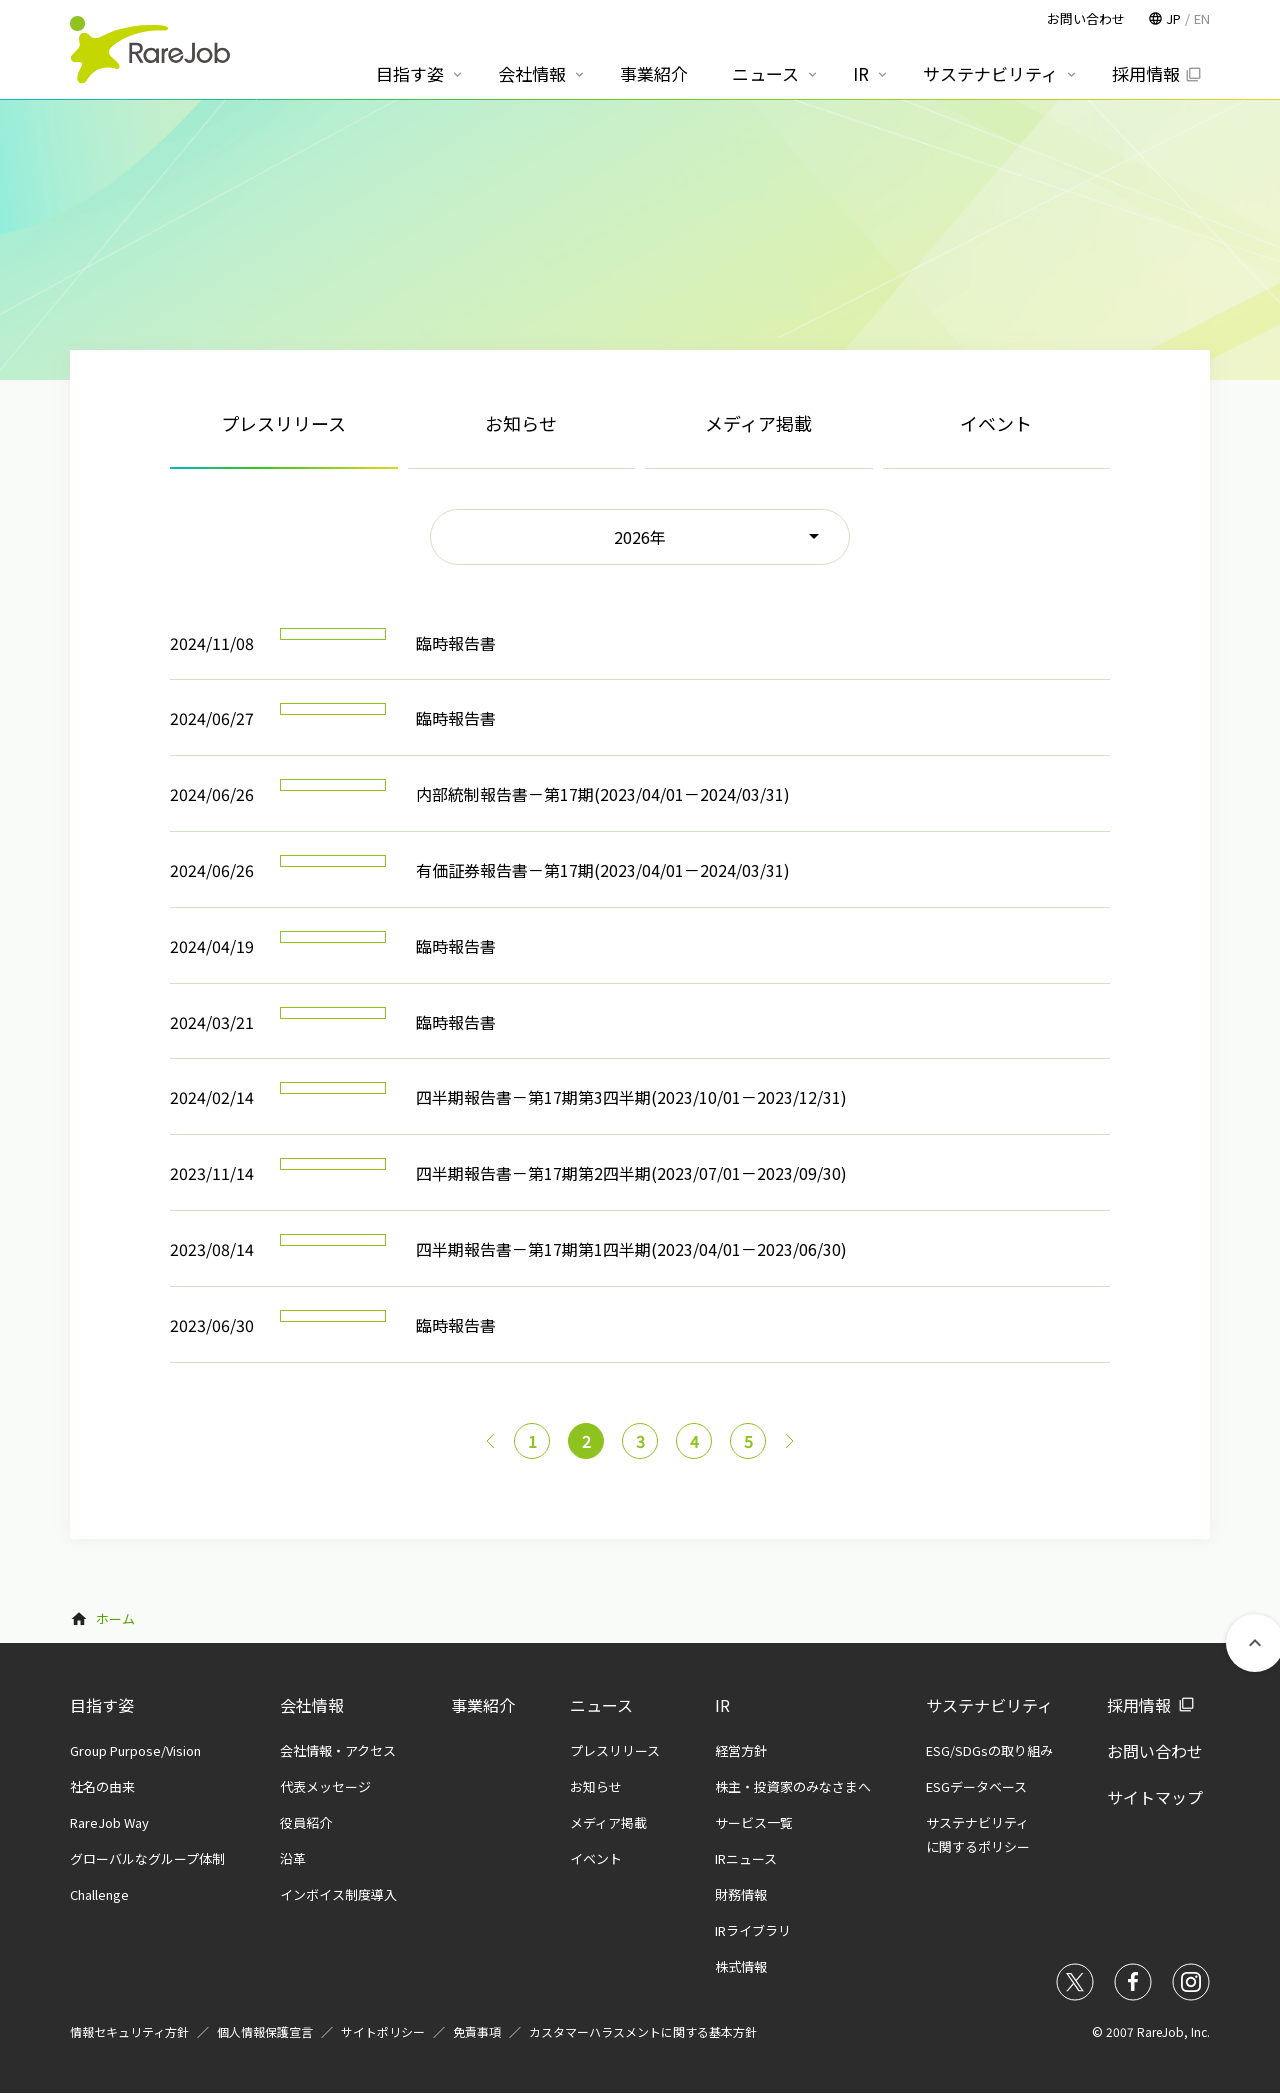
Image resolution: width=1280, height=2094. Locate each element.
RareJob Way (109, 1822)
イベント (996, 423)
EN (1202, 18)
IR (722, 1705)
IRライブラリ (753, 1930)
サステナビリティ (989, 1705)
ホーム (115, 1618)
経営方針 (741, 1750)
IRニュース (746, 1858)
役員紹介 (306, 1822)
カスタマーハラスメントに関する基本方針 (643, 2031)
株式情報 (741, 1966)
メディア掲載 (758, 423)
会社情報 (312, 1705)
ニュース (601, 1705)
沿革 (293, 1858)
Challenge (99, 1894)
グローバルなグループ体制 (147, 1858)
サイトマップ (1155, 1797)
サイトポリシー (383, 2031)
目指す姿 (102, 1705)
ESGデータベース (976, 1786)
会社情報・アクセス (338, 1750)
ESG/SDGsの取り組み (989, 1750)
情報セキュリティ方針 (129, 2031)
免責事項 (477, 2031)
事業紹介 (483, 1705)
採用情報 (1139, 1705)
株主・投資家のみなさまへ (793, 1786)
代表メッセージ (325, 1786)
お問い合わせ (1155, 1751)
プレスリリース (615, 1750)
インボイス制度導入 (338, 1894)
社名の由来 (102, 1786)
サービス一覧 (754, 1822)
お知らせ (521, 423)
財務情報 (741, 1894)
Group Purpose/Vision (135, 1750)
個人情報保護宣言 (265, 2031)
